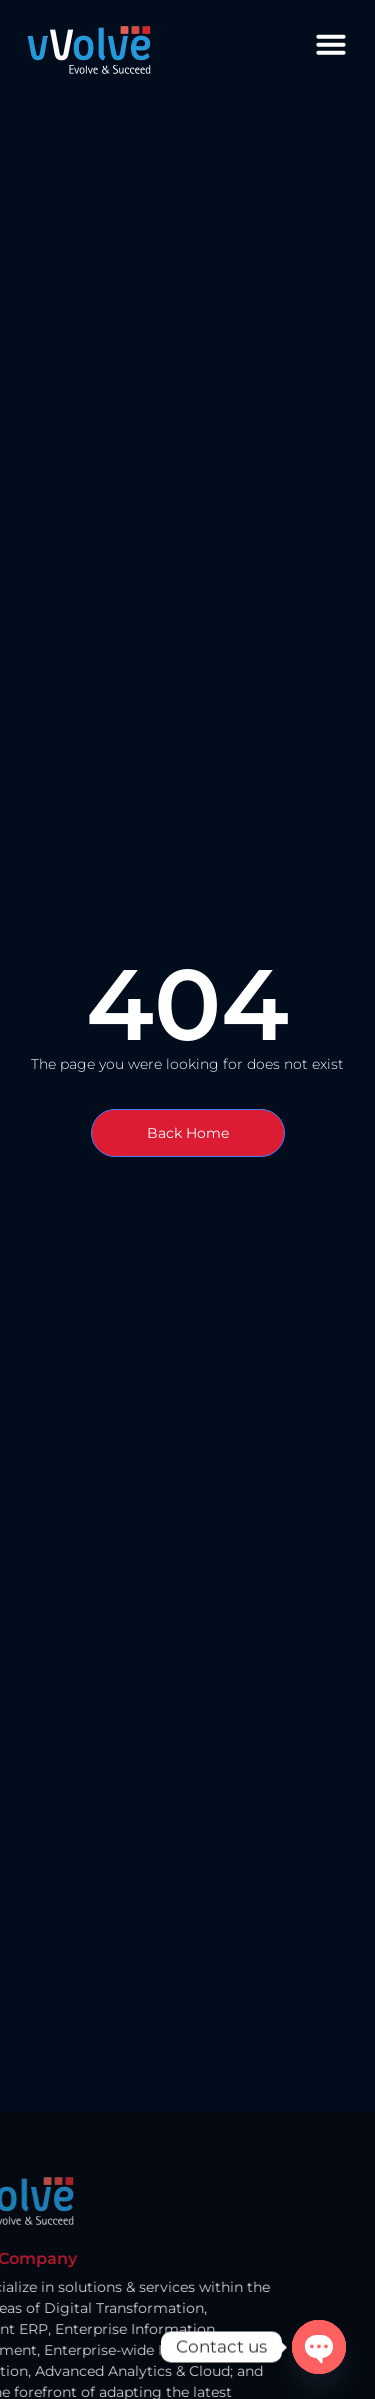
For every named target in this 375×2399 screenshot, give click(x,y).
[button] (331, 44)
